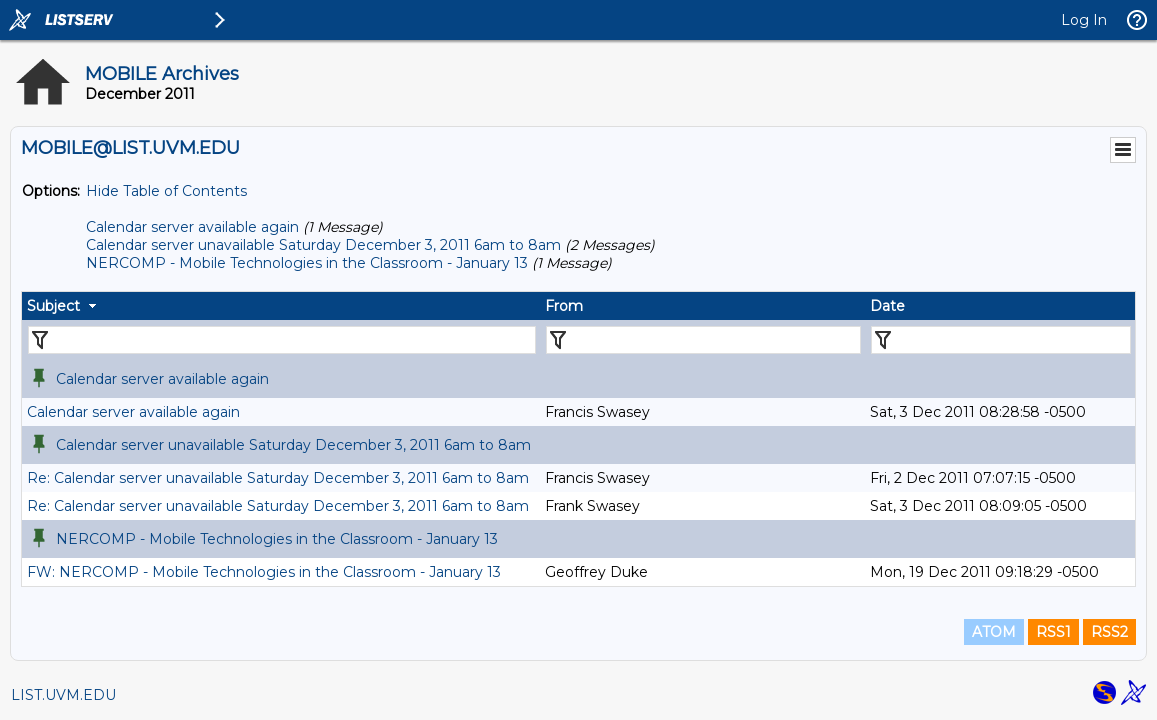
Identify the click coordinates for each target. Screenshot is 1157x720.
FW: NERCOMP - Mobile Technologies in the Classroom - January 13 (264, 572)
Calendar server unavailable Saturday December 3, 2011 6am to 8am (323, 245)
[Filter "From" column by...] (703, 340)
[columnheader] (281, 306)
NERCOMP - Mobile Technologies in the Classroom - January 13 (307, 263)
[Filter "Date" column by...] (1001, 340)
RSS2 (1109, 632)
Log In (1084, 20)
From (564, 306)
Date (887, 306)
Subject (53, 306)
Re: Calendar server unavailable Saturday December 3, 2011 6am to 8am (278, 478)
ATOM (994, 632)
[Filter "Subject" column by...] (282, 340)
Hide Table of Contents (166, 191)
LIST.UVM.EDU (63, 695)
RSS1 (1053, 632)
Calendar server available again (192, 227)
